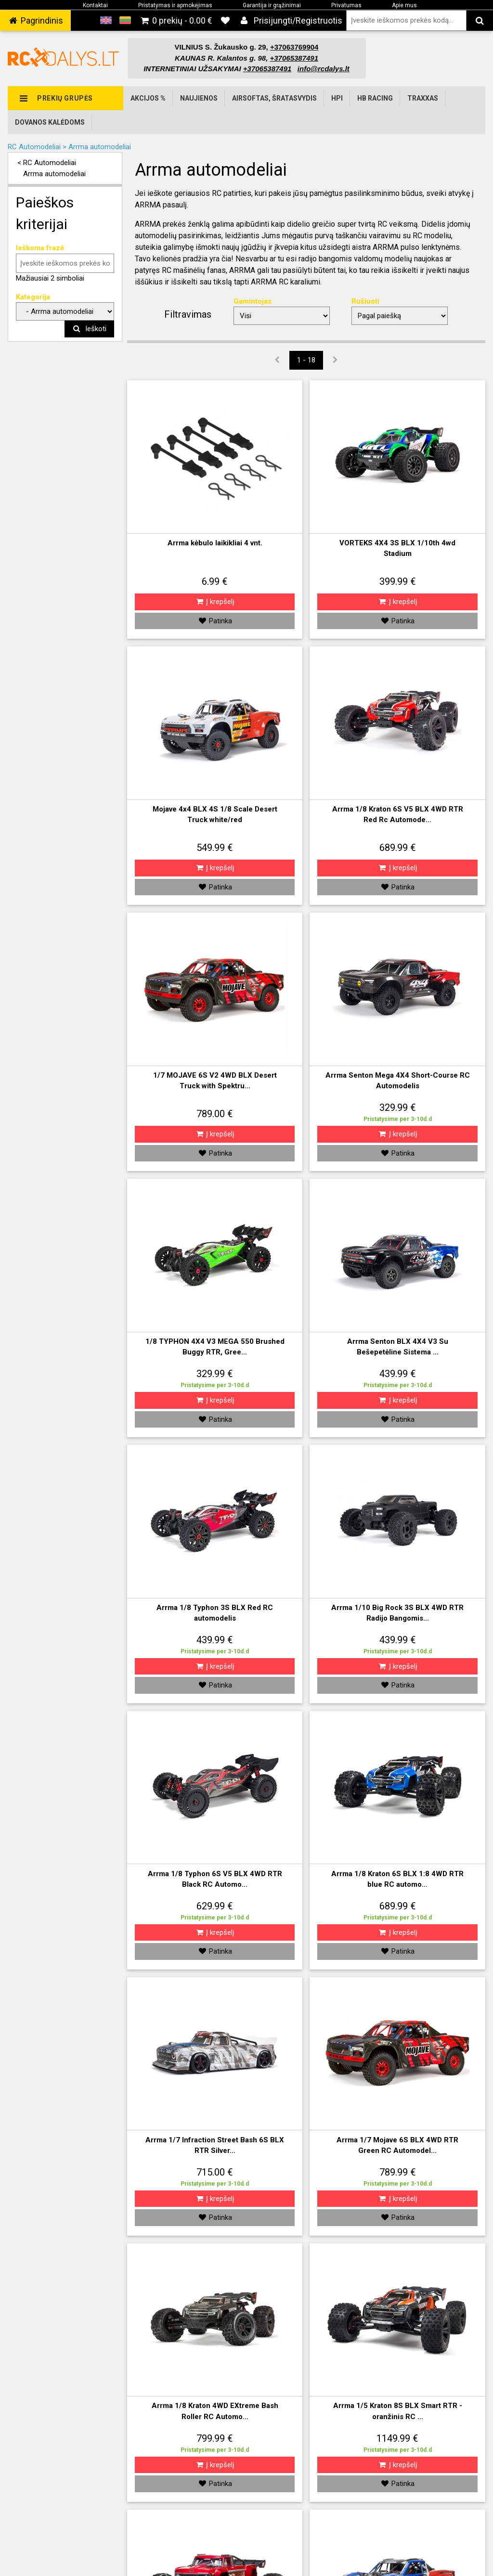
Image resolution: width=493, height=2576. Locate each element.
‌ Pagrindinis (35, 20)
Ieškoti (89, 328)
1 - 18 (306, 360)
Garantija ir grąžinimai (272, 5)
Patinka (215, 621)
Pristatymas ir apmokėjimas (175, 5)
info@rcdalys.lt (324, 68)
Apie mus (404, 5)
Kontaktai (95, 5)
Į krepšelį (214, 601)
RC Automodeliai (49, 162)
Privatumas (346, 5)
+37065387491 (267, 68)
